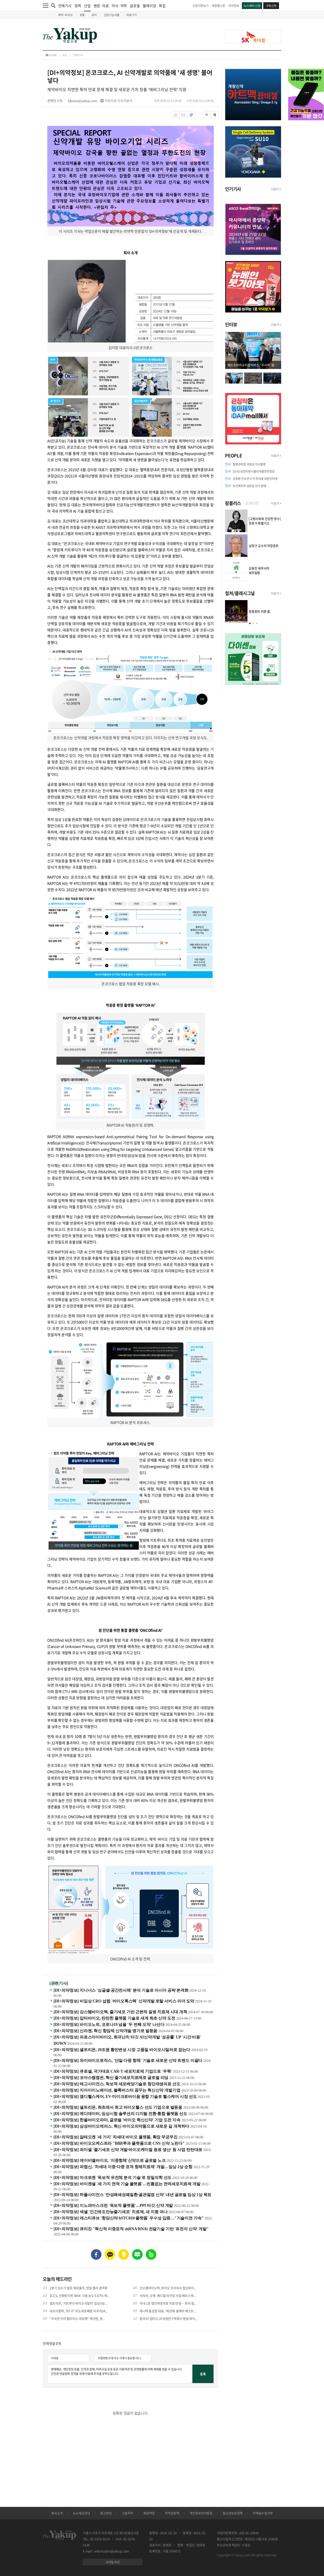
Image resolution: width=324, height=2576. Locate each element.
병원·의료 (101, 5)
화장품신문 (218, 5)
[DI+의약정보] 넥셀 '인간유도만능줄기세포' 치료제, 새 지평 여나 (111, 2212)
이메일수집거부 (263, 2513)
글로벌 (135, 5)
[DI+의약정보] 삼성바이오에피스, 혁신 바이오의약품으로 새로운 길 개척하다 (122, 2126)
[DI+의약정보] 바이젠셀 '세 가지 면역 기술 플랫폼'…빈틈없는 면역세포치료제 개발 (127, 2184)
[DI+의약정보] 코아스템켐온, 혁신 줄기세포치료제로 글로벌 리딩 (111, 2077)
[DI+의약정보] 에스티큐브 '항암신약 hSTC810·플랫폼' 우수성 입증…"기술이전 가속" (129, 2218)
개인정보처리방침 (200, 2513)
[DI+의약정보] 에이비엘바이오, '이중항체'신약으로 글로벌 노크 (110, 2160)
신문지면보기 (201, 5)
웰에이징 (149, 5)
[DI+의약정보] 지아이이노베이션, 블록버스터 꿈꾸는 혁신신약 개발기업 (117, 2090)
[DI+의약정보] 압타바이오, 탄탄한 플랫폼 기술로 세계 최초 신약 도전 (115, 2018)
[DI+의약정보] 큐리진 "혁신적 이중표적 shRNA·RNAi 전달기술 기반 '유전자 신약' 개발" (131, 2229)
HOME (51, 55)
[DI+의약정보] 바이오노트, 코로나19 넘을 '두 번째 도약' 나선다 (109, 2024)
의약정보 (233, 5)
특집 (162, 5)
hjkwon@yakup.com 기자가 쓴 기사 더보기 (100, 100)
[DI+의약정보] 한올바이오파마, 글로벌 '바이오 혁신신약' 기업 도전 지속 (117, 2120)
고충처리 (127, 2513)
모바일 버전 (113, 2562)
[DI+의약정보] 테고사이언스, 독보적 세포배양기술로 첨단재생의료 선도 (117, 2084)
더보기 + (276, 189)
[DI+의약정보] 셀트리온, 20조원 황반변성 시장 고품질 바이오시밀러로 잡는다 (122, 2049)
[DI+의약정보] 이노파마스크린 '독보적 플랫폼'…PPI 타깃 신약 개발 (114, 2205)
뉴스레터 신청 (252, 5)
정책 (77, 5)
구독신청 (271, 5)
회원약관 (149, 2513)
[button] (250, 623)
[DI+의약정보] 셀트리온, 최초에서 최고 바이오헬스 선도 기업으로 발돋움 (118, 2107)
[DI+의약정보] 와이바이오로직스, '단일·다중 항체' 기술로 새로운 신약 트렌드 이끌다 (128, 2060)
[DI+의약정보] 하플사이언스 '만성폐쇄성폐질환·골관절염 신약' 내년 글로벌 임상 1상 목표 (132, 2194)
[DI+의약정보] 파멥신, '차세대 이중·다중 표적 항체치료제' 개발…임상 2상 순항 (123, 2167)
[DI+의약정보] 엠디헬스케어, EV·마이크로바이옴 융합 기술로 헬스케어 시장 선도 (126, 2096)
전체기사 (65, 5)
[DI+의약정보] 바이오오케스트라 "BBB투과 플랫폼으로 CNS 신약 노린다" (120, 2143)
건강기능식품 (112, 15)
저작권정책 (172, 2513)
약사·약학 (119, 5)
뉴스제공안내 (81, 2513)
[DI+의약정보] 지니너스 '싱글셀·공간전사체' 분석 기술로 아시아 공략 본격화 (121, 1990)
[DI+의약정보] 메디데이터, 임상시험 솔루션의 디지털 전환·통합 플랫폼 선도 (121, 2113)
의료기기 (131, 15)
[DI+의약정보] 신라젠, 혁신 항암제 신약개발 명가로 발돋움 (106, 2031)
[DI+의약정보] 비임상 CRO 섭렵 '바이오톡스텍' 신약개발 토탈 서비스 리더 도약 (124, 2001)
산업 (87, 7)
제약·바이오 (65, 15)
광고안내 (106, 2513)
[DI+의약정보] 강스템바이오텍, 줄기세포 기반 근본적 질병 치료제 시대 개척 (121, 2012)
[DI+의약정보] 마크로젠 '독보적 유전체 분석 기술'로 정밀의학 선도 (113, 2177)
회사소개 (57, 2513)
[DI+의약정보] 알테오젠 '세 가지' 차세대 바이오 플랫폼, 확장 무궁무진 (116, 2137)
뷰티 (94, 15)
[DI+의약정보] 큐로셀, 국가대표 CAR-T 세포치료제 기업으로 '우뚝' (113, 2071)
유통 (82, 15)
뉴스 (65, 55)
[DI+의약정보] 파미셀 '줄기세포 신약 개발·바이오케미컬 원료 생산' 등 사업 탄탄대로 (128, 2149)
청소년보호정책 (233, 2513)
